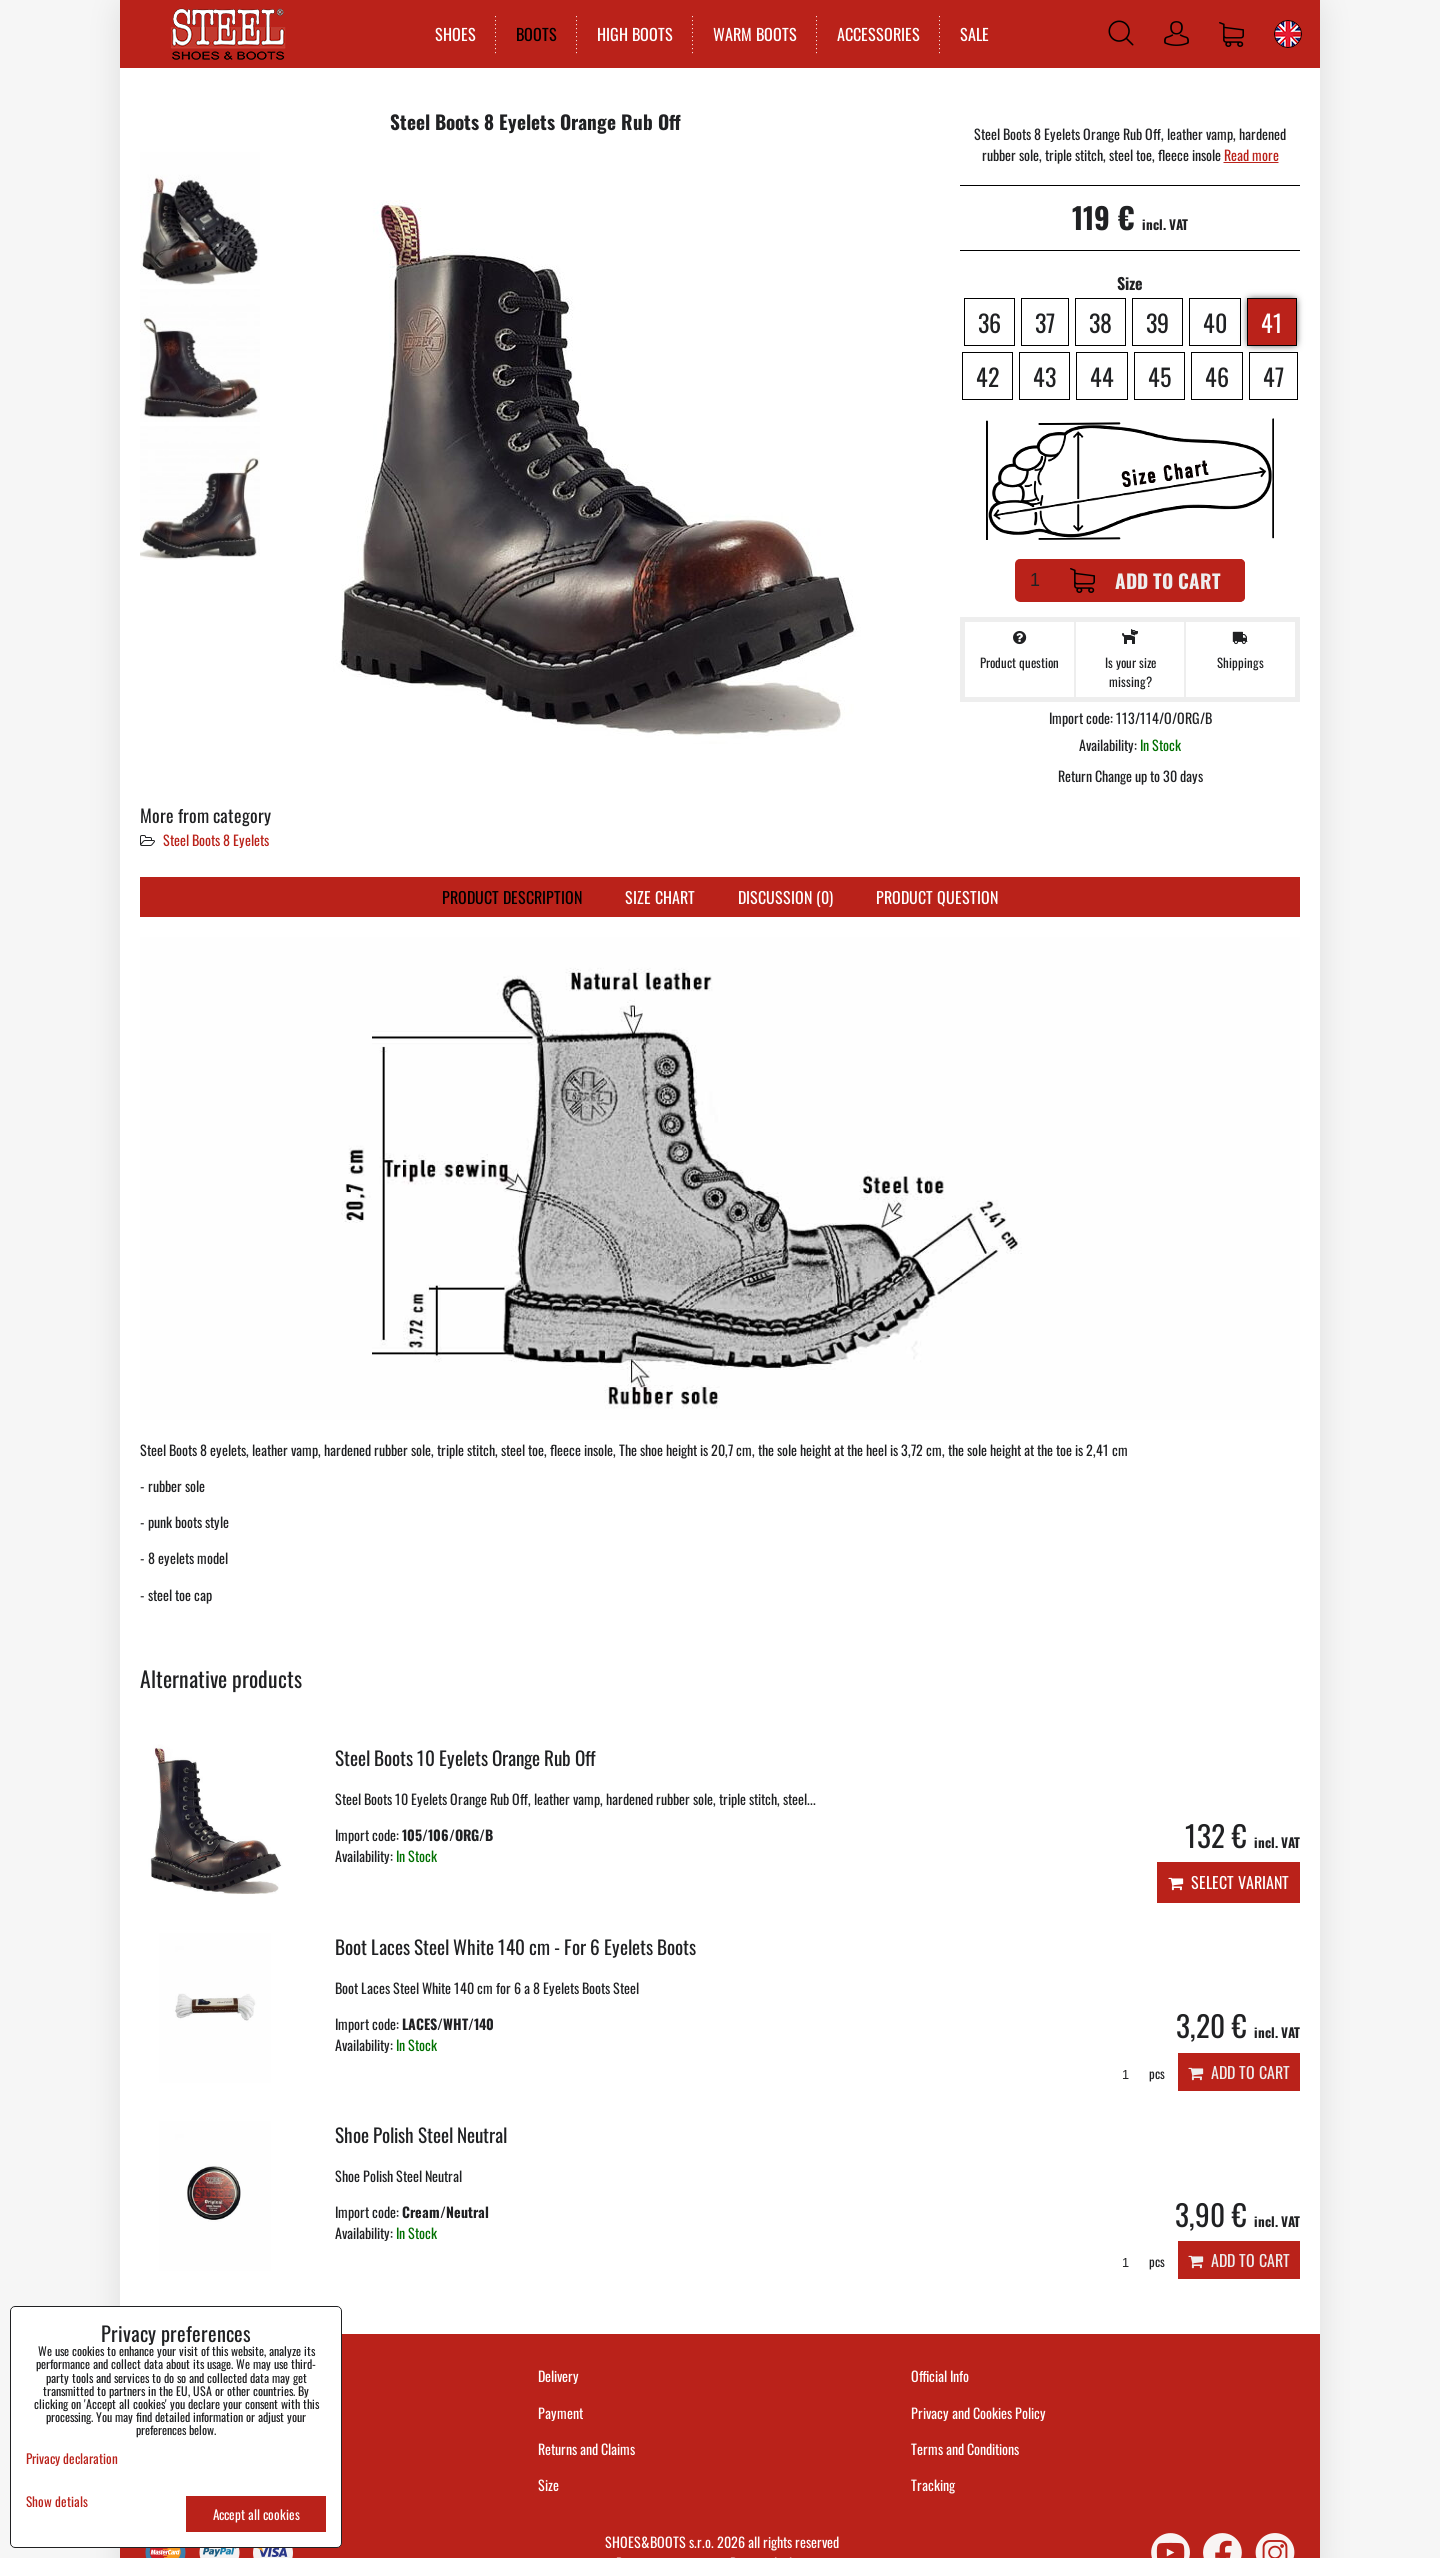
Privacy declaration (72, 2458)
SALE (970, 34)
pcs (1136, 2073)
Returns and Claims (586, 2448)
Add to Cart (1145, 580)
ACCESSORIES (874, 34)
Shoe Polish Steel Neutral (421, 2134)
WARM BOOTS (751, 34)
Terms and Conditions (965, 2448)
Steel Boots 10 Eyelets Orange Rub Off (465, 1757)
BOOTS (532, 34)
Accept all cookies (256, 2514)
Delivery (558, 2375)
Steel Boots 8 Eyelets (216, 839)
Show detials (57, 2501)
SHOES (451, 34)
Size (550, 2484)
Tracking (933, 2484)
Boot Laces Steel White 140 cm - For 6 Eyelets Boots (515, 1946)
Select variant (1228, 1882)
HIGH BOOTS (631, 34)
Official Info (940, 2375)
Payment (560, 2412)
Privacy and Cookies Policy (978, 2412)
